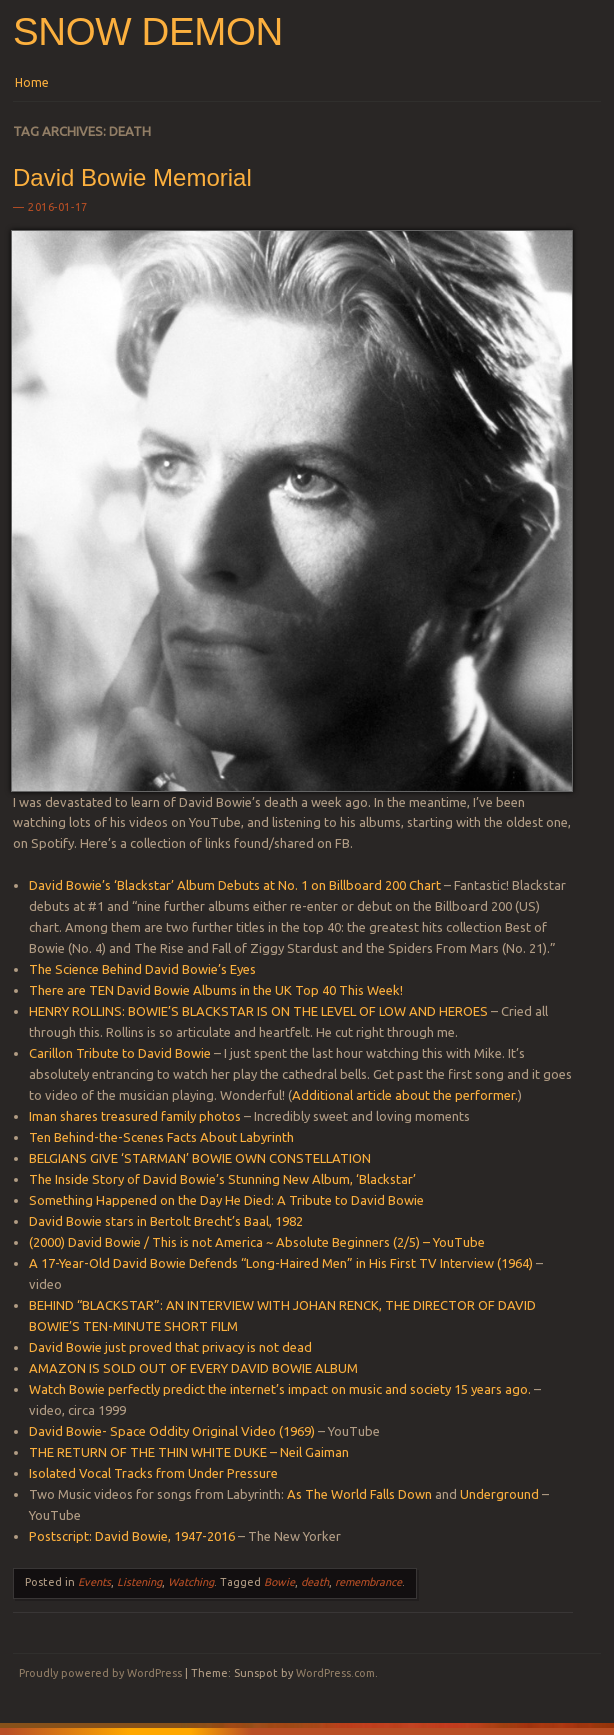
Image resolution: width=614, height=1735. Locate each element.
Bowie (279, 1582)
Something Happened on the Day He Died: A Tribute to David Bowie (226, 1200)
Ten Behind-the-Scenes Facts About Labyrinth (161, 1137)
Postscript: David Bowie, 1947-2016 (132, 1536)
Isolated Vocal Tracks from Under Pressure (153, 1473)
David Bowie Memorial (132, 177)
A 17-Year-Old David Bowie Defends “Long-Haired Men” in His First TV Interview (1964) (281, 1263)
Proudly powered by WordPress (100, 1673)
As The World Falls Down (359, 1494)
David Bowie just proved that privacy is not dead (170, 1347)
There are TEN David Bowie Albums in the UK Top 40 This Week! (216, 990)
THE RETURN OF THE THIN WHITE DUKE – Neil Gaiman (189, 1452)
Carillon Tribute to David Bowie (120, 1053)
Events (94, 1582)
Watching (191, 1582)
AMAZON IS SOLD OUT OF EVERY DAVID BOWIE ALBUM (193, 1368)
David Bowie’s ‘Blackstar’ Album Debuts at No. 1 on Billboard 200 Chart (235, 885)
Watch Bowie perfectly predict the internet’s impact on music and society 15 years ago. (280, 1389)
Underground (499, 1494)
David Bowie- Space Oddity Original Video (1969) (172, 1431)
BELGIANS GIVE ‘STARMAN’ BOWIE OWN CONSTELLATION (200, 1158)
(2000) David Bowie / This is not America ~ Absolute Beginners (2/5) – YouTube (257, 1242)
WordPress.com (335, 1673)
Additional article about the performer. (405, 1095)
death (315, 1582)
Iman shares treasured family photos (135, 1116)
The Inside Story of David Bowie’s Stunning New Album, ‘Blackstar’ (222, 1179)
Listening (139, 1582)
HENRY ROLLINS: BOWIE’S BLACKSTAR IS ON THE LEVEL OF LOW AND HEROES (258, 1011)
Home (32, 82)
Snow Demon (148, 31)
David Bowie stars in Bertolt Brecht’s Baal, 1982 (166, 1221)
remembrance (368, 1582)
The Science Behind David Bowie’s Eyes (142, 969)
